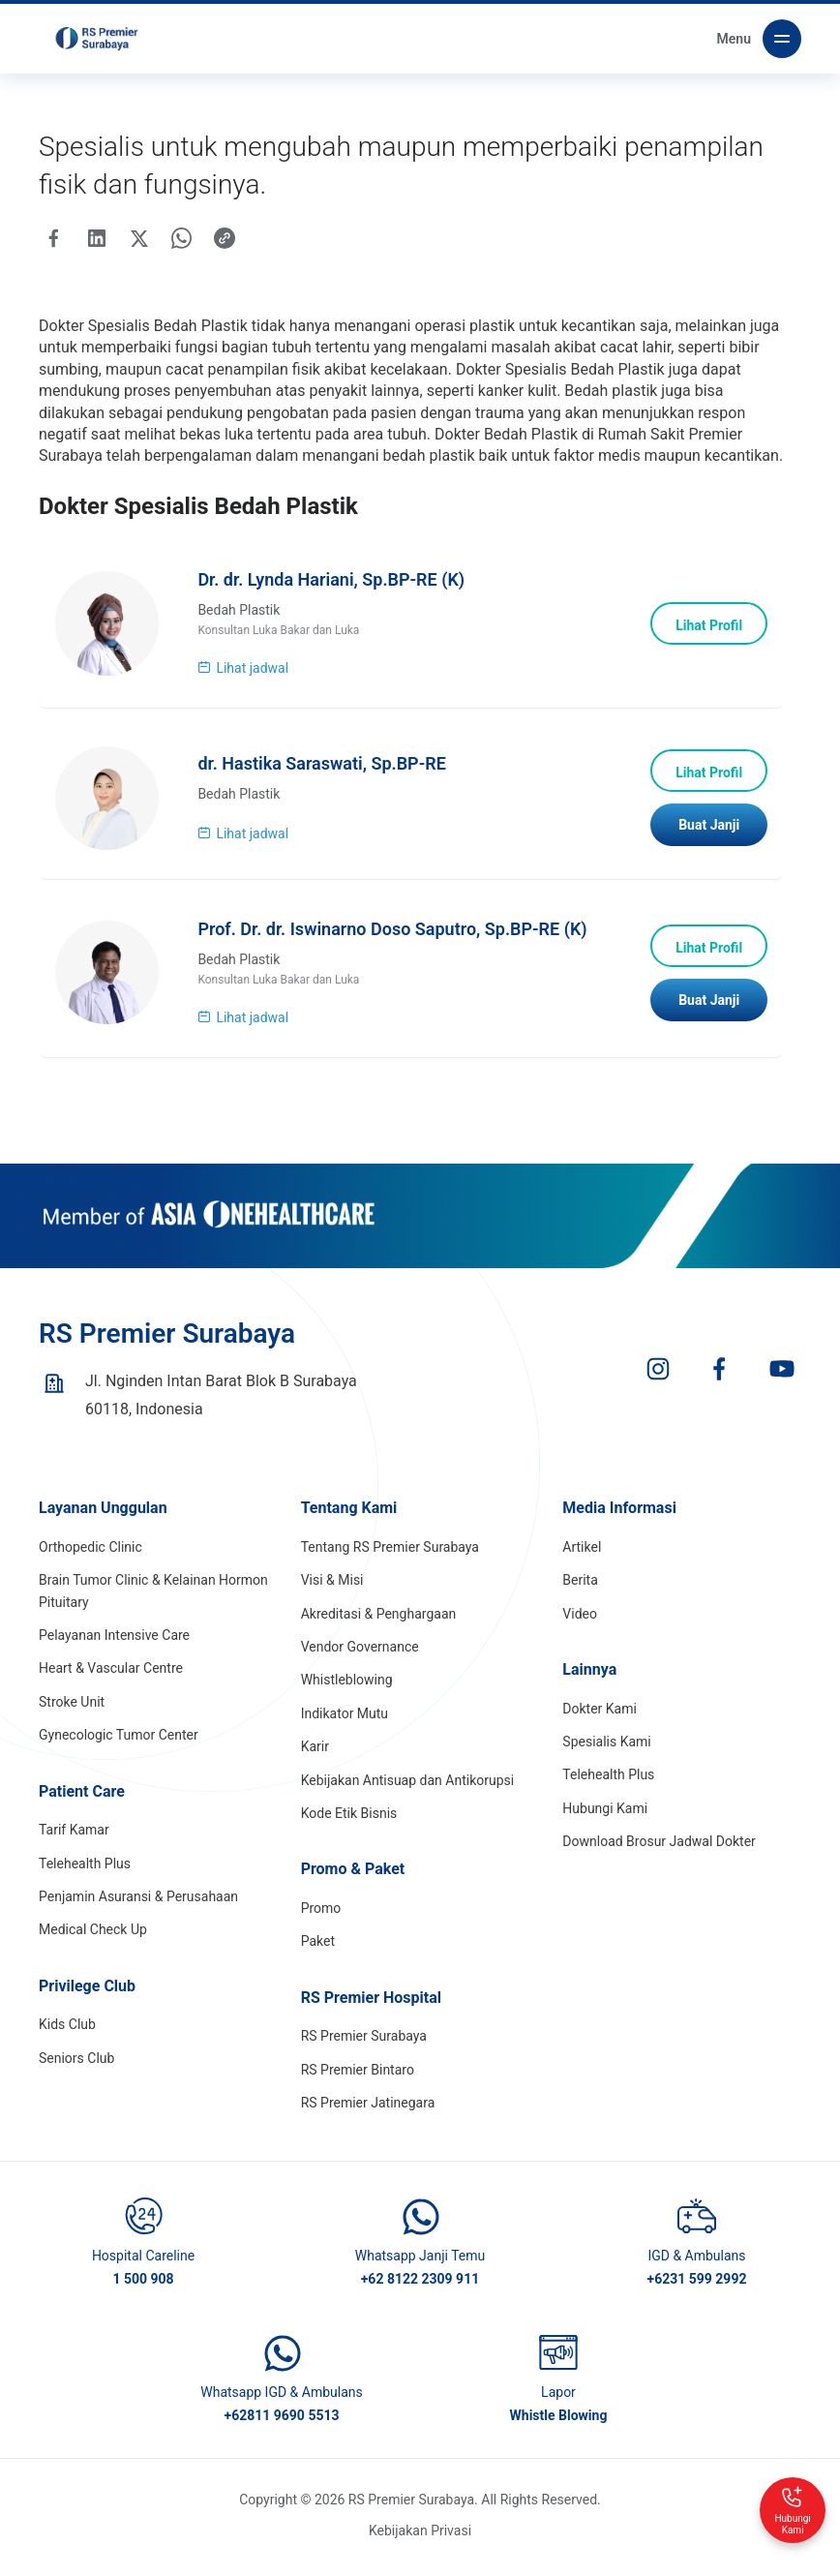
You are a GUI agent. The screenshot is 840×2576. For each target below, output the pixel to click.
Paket (318, 1950)
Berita (580, 1589)
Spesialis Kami (606, 1751)
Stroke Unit (72, 1711)
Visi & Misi (332, 1589)
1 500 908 (142, 2288)
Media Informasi (619, 1517)
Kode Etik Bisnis (349, 1823)
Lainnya (589, 1679)
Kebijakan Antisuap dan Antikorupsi (408, 1789)
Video (579, 1622)
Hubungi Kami (604, 1818)
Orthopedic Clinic (90, 1556)
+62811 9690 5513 (282, 2425)
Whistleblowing (347, 1689)
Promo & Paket (353, 1878)
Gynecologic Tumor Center (118, 1744)
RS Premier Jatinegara (368, 2112)
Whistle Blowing (559, 2425)
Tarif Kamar (74, 1839)
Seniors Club (76, 2068)
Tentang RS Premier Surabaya (390, 1556)
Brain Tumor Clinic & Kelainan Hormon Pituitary (153, 1600)
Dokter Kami (599, 1717)
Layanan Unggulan (103, 1517)
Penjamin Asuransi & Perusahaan (138, 1906)
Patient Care (82, 1800)
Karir (315, 1756)
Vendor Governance (360, 1656)
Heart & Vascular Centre (111, 1677)
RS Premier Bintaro (357, 2079)
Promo (321, 1917)
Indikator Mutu (344, 1723)
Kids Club (67, 2034)
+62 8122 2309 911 (420, 2288)
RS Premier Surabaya (364, 2045)
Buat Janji (705, 833)
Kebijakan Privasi (420, 2539)
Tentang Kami (349, 1517)
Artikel (581, 1556)
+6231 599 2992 (697, 2288)
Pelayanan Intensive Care (114, 1644)
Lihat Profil (706, 629)
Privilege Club (87, 1995)
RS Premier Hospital (371, 2007)
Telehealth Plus (85, 1872)
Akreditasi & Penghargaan (379, 1622)
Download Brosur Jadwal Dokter (659, 1851)
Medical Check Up (93, 1939)
